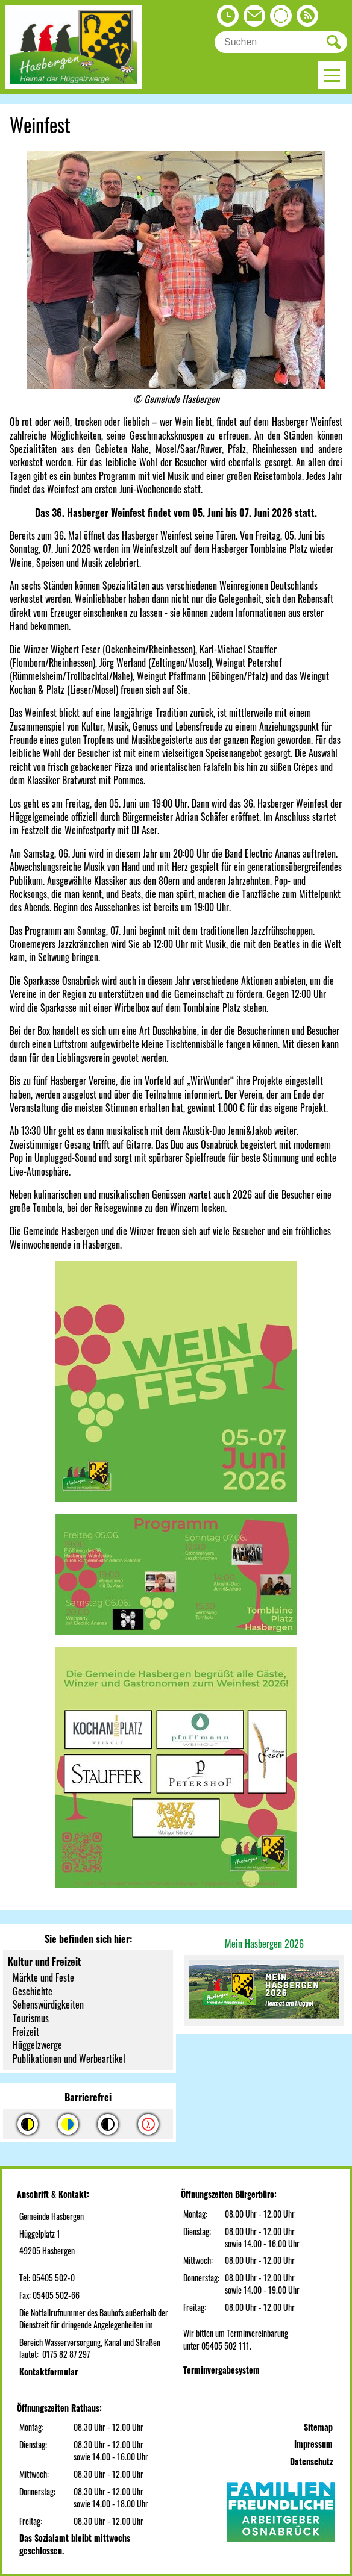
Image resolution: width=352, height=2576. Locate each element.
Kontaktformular (48, 2371)
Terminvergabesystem (221, 2369)
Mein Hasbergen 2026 (264, 1943)
